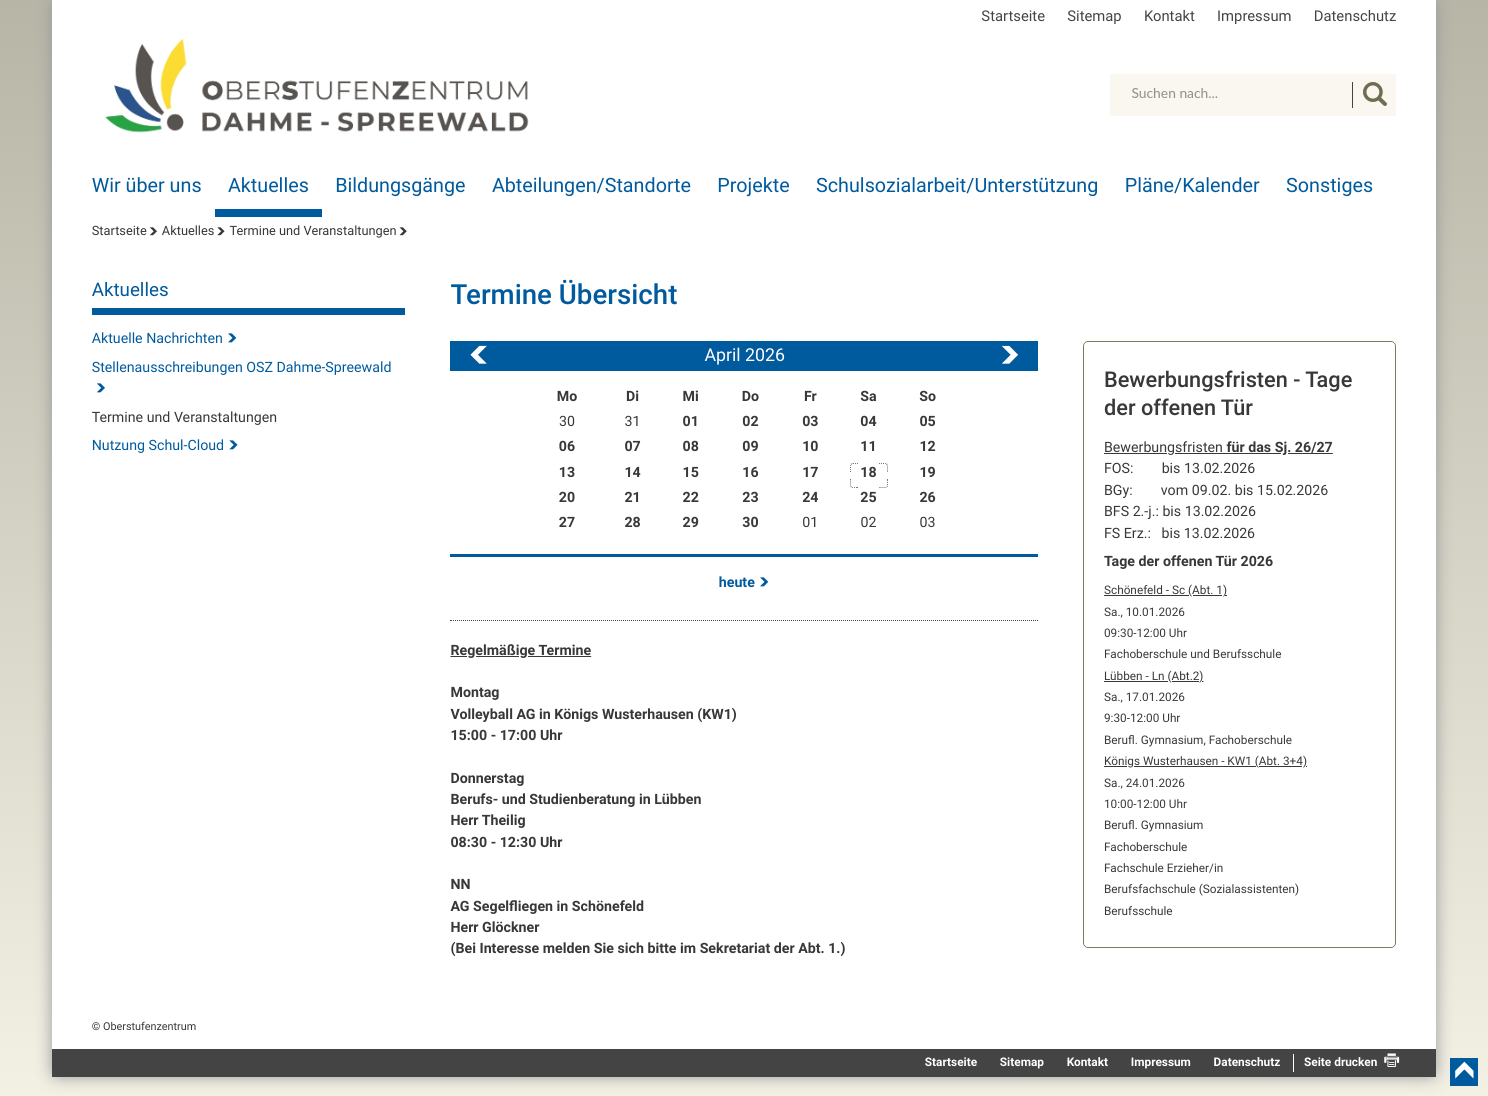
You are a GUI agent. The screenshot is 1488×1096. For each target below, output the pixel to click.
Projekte (753, 185)
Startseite (1013, 16)
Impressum (1254, 16)
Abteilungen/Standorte (591, 185)
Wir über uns (147, 185)
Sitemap (1094, 16)
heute (737, 583)
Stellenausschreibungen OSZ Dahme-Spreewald (242, 368)
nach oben (1464, 1072)
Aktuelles (268, 185)
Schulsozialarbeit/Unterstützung (957, 185)
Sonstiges (1329, 185)
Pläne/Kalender (1192, 185)
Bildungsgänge (400, 185)
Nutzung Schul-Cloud (158, 446)
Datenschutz (1355, 16)
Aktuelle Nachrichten (157, 339)
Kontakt (1169, 16)
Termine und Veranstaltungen (312, 231)
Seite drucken (1340, 1062)
